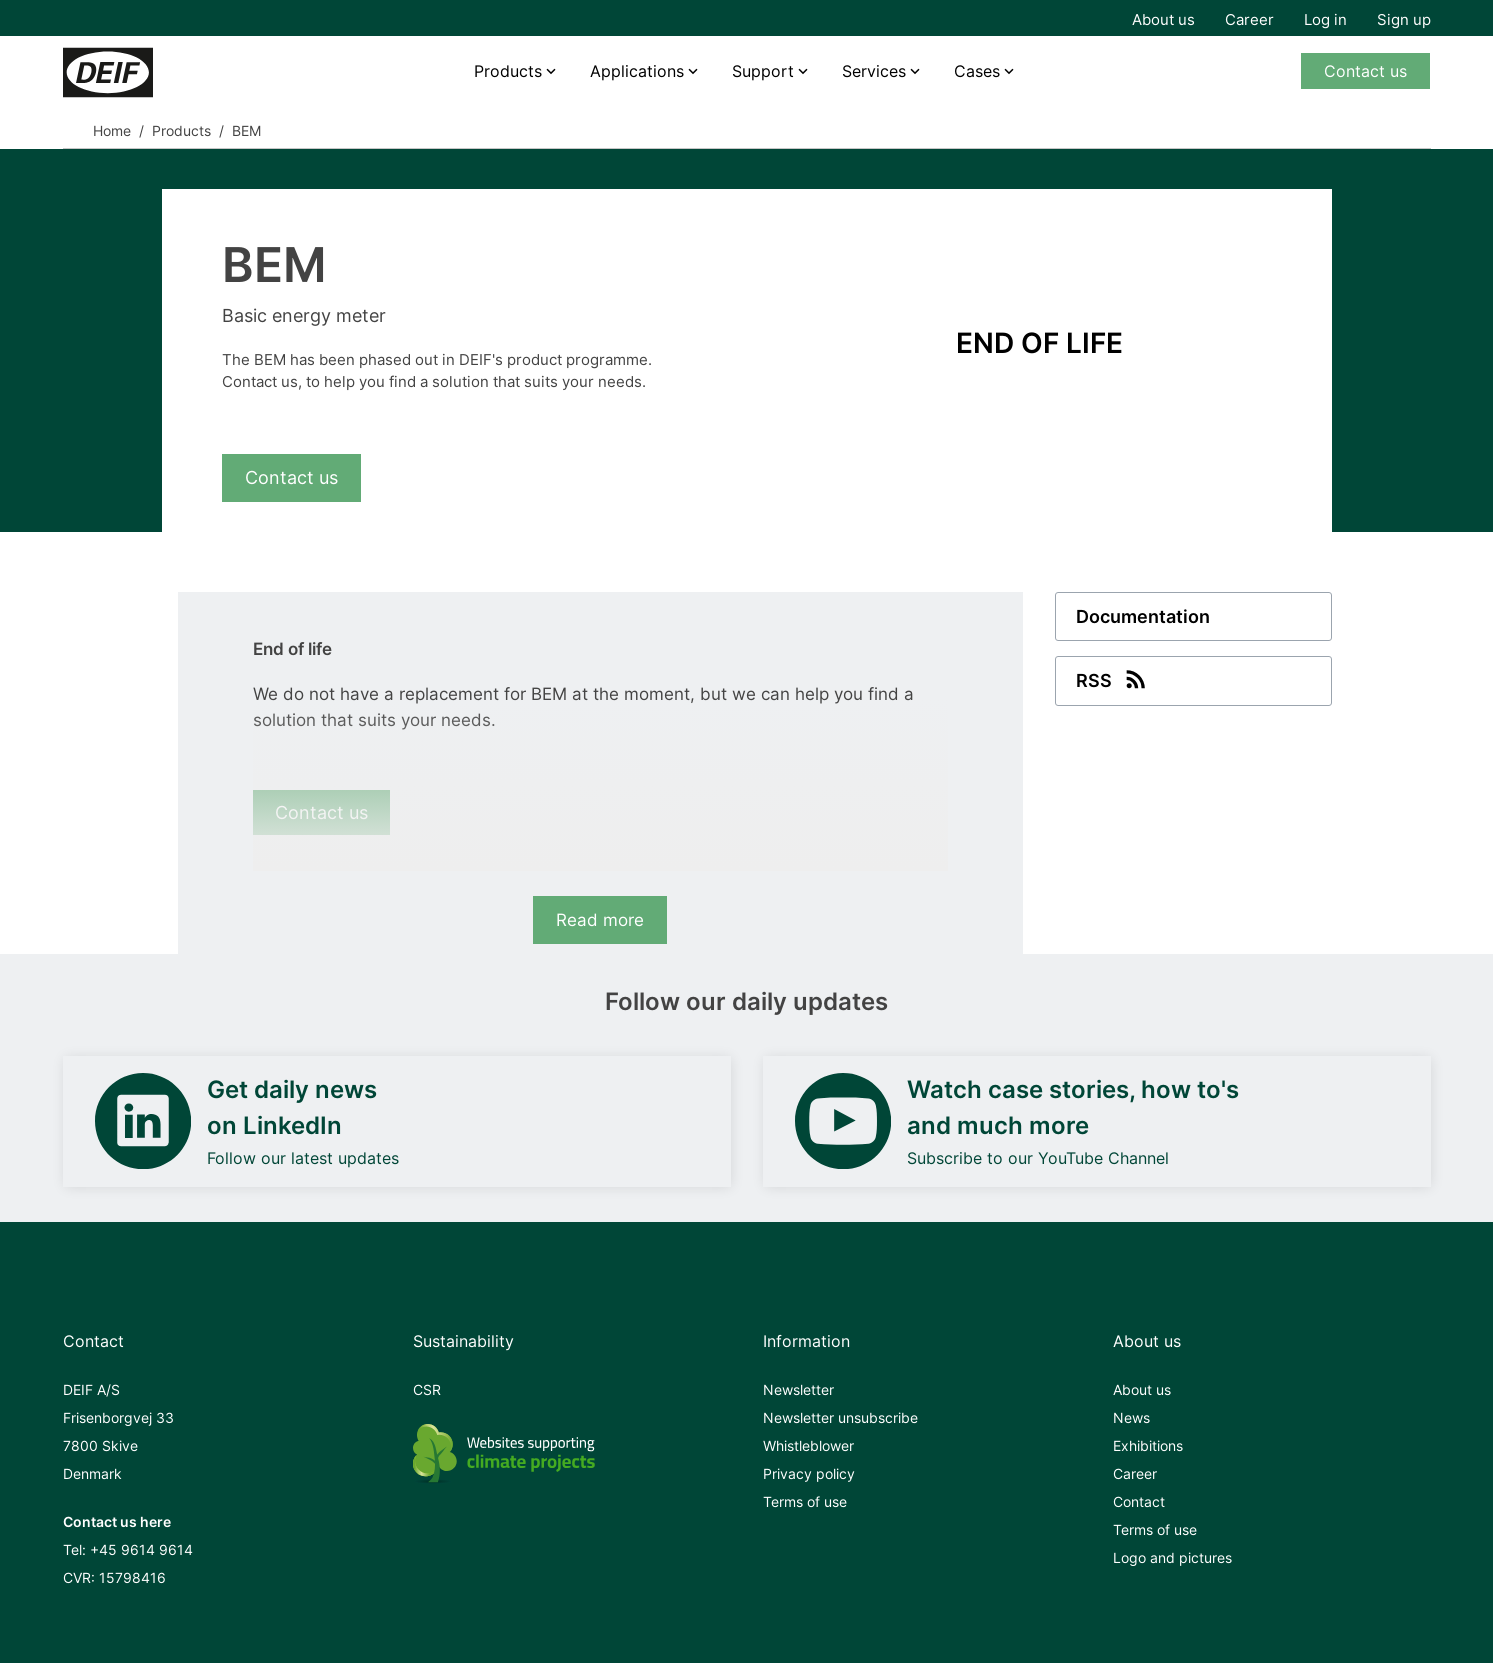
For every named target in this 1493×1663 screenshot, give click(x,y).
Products (508, 71)
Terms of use (805, 1501)
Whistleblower (808, 1445)
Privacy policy (809, 1473)
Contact (1139, 1501)
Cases (977, 71)
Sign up (1404, 19)
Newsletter (798, 1389)
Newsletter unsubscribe (840, 1417)
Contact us (1365, 71)
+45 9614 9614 (141, 1549)
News (1131, 1417)
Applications (637, 71)
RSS (1113, 679)
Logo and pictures (1172, 1557)
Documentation (1143, 616)
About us (1163, 19)
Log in (1325, 19)
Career (1249, 19)
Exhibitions (1148, 1445)
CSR (427, 1389)
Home (112, 130)
